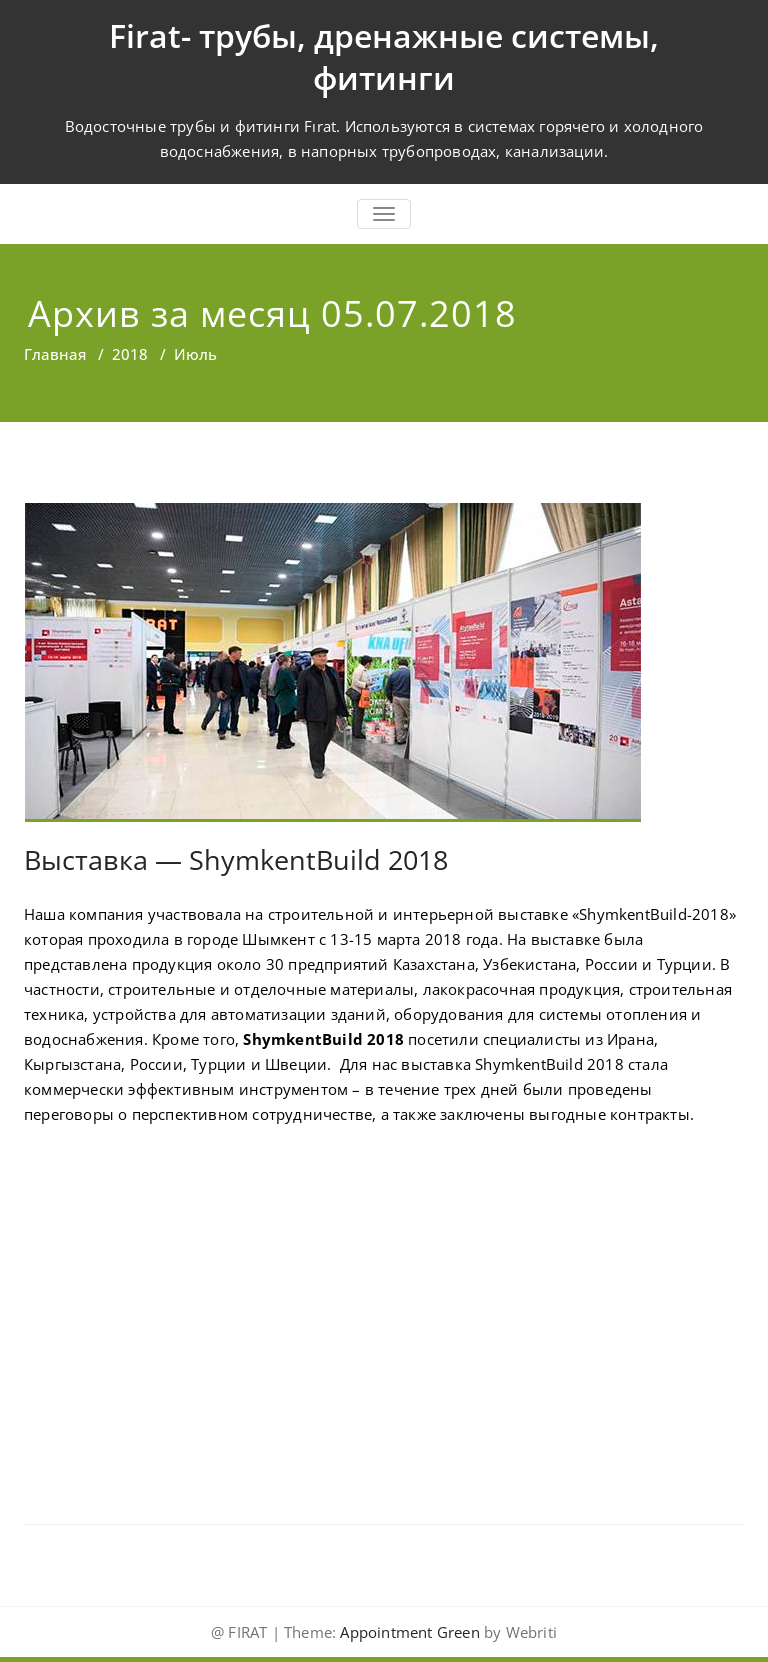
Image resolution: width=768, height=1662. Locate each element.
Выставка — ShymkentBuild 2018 (236, 859)
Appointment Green (408, 1632)
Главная (55, 354)
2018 (130, 354)
